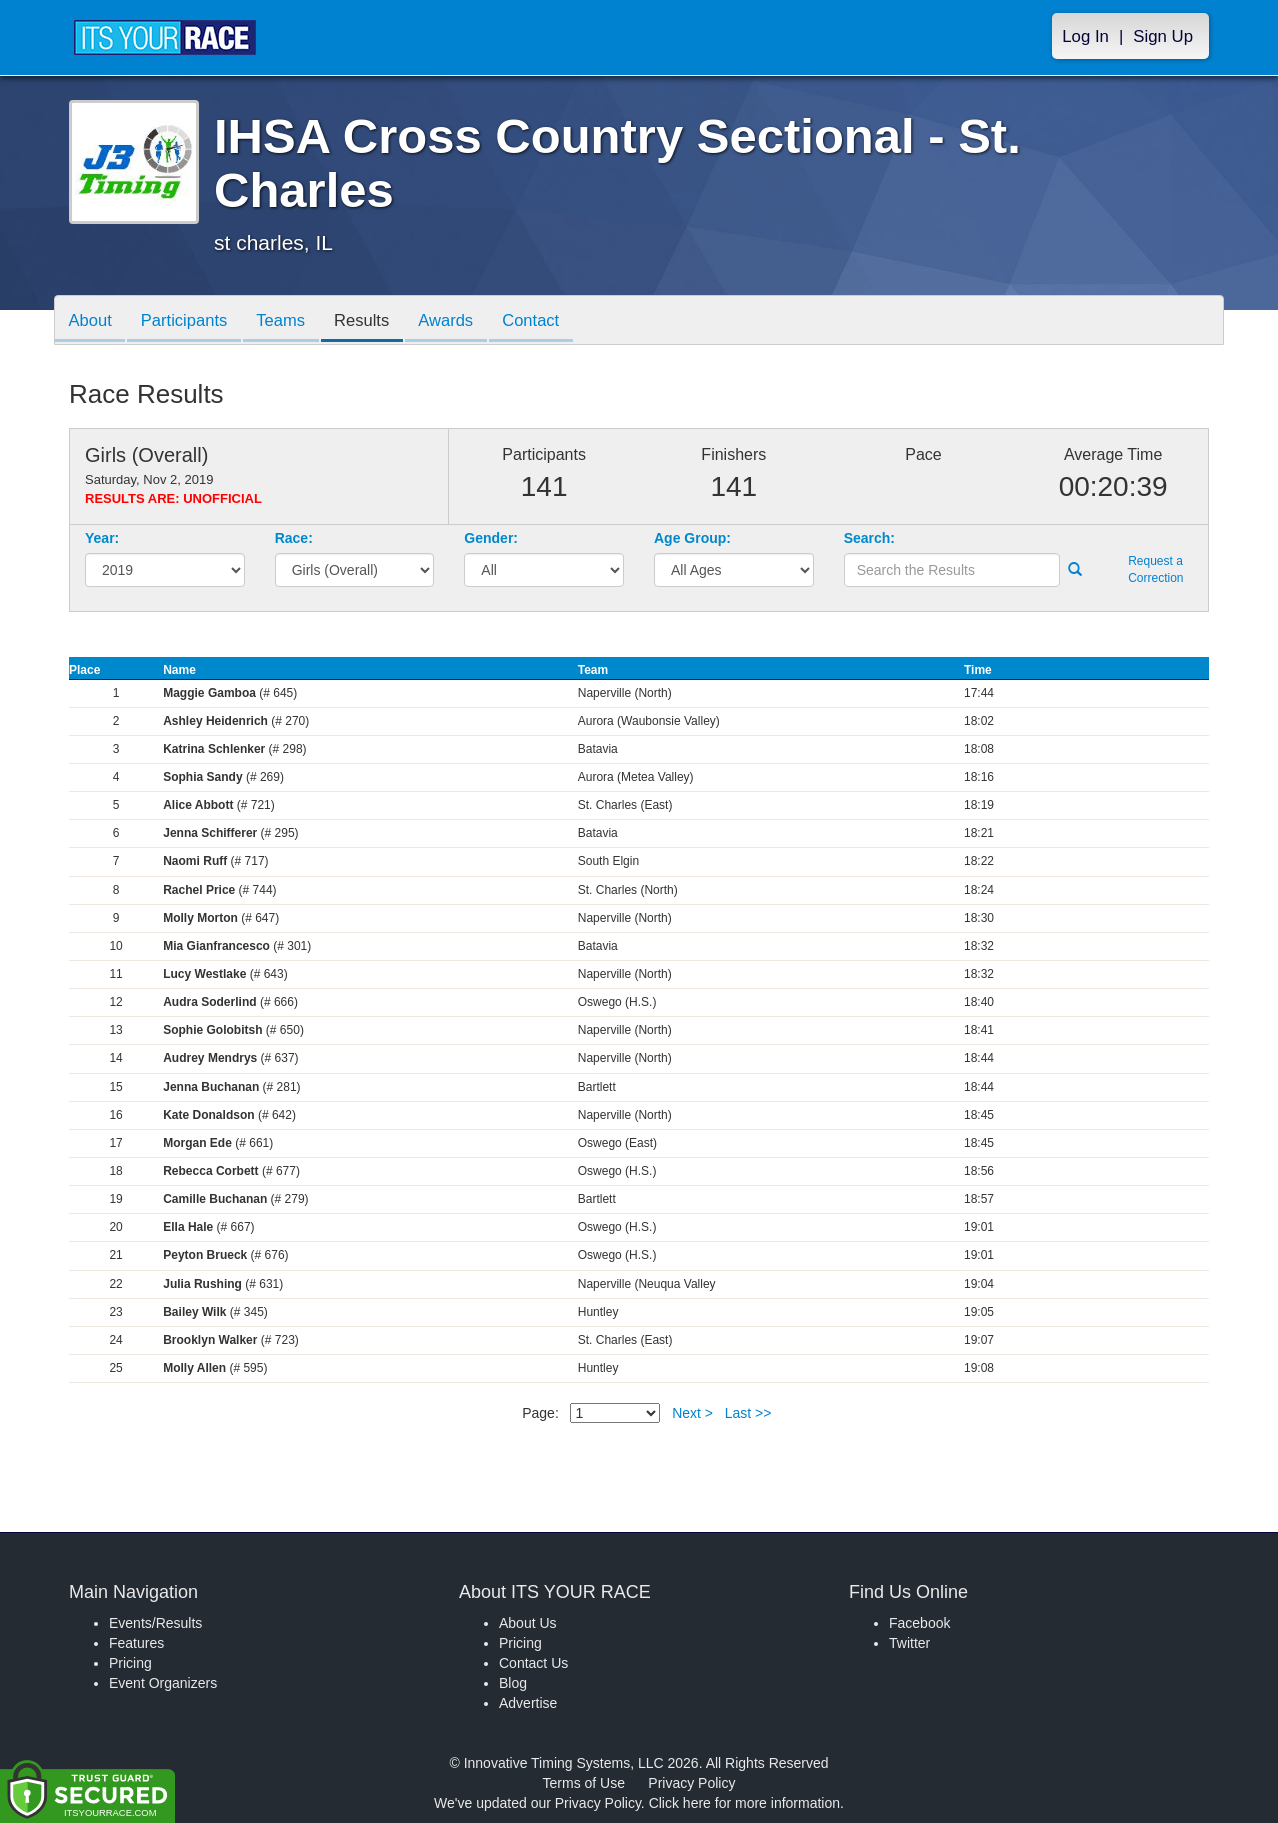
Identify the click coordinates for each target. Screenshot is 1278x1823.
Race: (294, 538)
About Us (528, 1623)
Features (136, 1643)
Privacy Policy (691, 1783)
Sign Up (1163, 36)
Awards (463, 321)
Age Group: (692, 538)
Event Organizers (163, 1683)
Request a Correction (1155, 569)
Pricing (130, 1663)
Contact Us (533, 1663)
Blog (513, 1683)
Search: (869, 538)
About (92, 321)
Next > (692, 1413)
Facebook (919, 1623)
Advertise (528, 1703)
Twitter (909, 1643)
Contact (552, 321)
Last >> (748, 1413)
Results (375, 321)
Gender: (491, 538)
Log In (1085, 36)
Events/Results (155, 1623)
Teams (290, 321)
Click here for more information (744, 1803)
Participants (190, 321)
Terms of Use (584, 1783)
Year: (102, 538)
